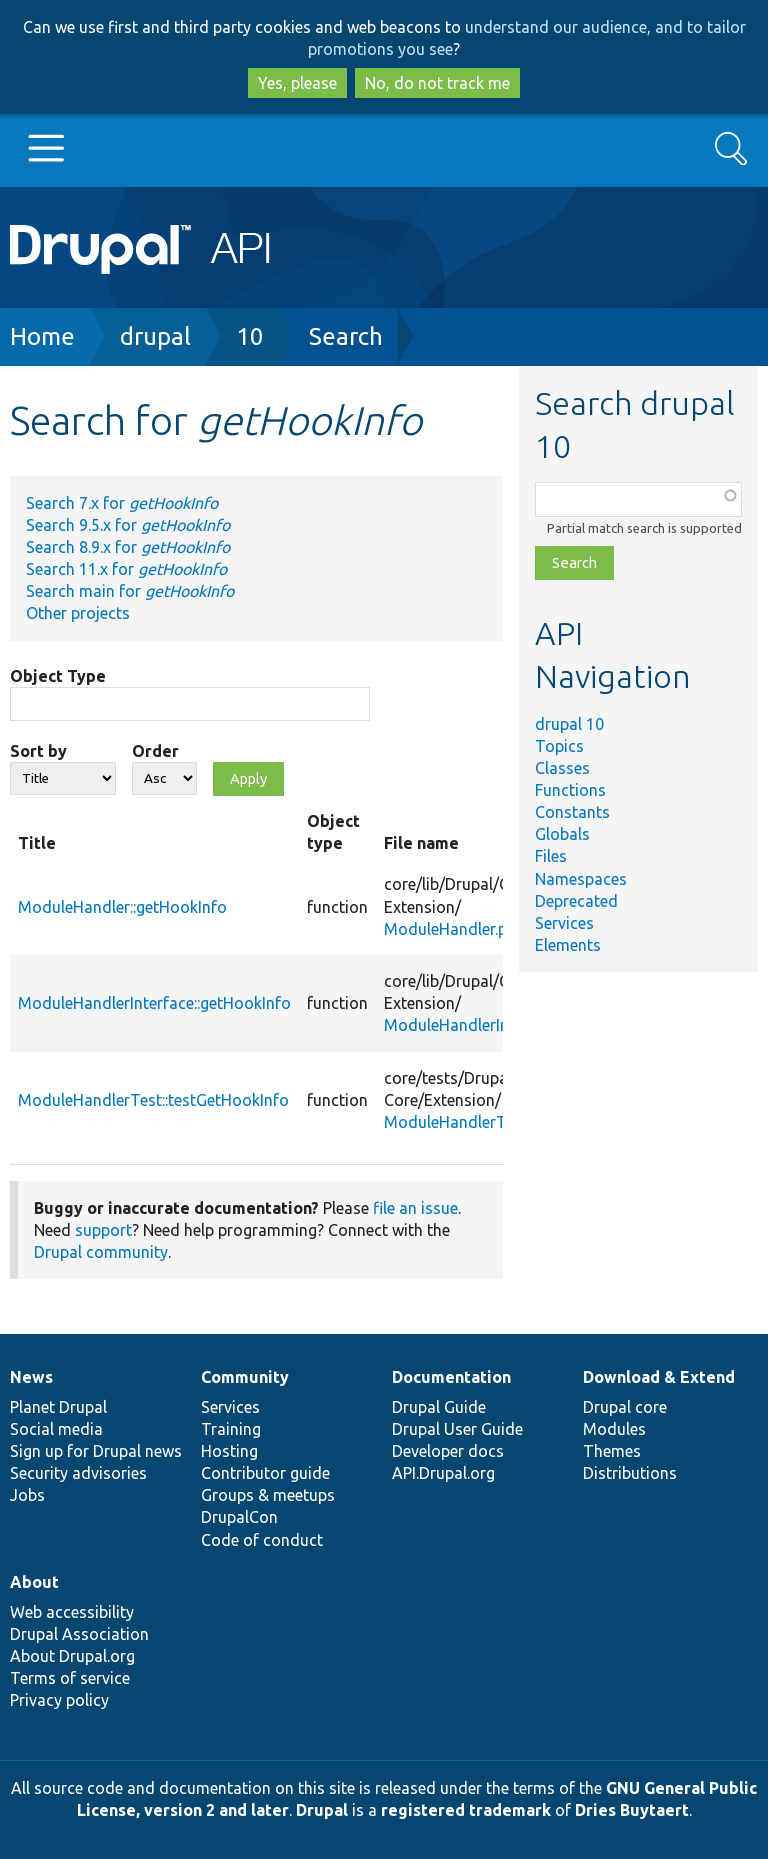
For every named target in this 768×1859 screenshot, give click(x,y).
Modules (614, 1429)
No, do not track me (437, 83)
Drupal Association (79, 1634)
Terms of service (70, 1678)
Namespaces (581, 879)
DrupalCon (239, 1517)
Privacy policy (59, 1700)
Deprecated (576, 901)
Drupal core (625, 1407)
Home (42, 336)
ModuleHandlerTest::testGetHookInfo (153, 1100)
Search (346, 336)
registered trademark (466, 1810)
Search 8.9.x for (128, 547)
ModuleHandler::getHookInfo (122, 907)
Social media (56, 1429)
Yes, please (297, 83)
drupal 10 (569, 724)
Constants (572, 812)
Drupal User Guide (457, 1429)
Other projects (78, 613)
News (31, 1377)
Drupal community (101, 1252)
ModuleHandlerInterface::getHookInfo (154, 1003)
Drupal (322, 1810)
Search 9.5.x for (128, 525)
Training (231, 1429)
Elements (568, 945)
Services (564, 923)
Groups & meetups (268, 1495)
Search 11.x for (126, 569)
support (103, 1230)
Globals (562, 834)
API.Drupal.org (443, 1473)
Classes (562, 768)
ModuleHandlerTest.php (471, 1122)
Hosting (229, 1451)
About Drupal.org (72, 1656)
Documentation (451, 1377)
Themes (612, 1451)
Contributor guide (265, 1473)
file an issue (415, 1208)
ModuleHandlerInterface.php (487, 1025)
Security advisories (78, 1473)
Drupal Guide (439, 1407)
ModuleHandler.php (454, 929)
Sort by (38, 751)
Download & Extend (659, 1377)
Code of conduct (262, 1540)
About (34, 1582)
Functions (570, 790)
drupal (155, 336)
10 (250, 336)
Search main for (130, 591)
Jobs (27, 1495)
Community (245, 1377)
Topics (559, 746)
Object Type (58, 676)
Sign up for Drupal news (96, 1451)
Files (551, 856)
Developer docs (448, 1451)
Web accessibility (72, 1612)
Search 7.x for (122, 503)
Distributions (630, 1473)
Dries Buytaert (632, 1810)
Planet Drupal (58, 1407)
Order (155, 751)
